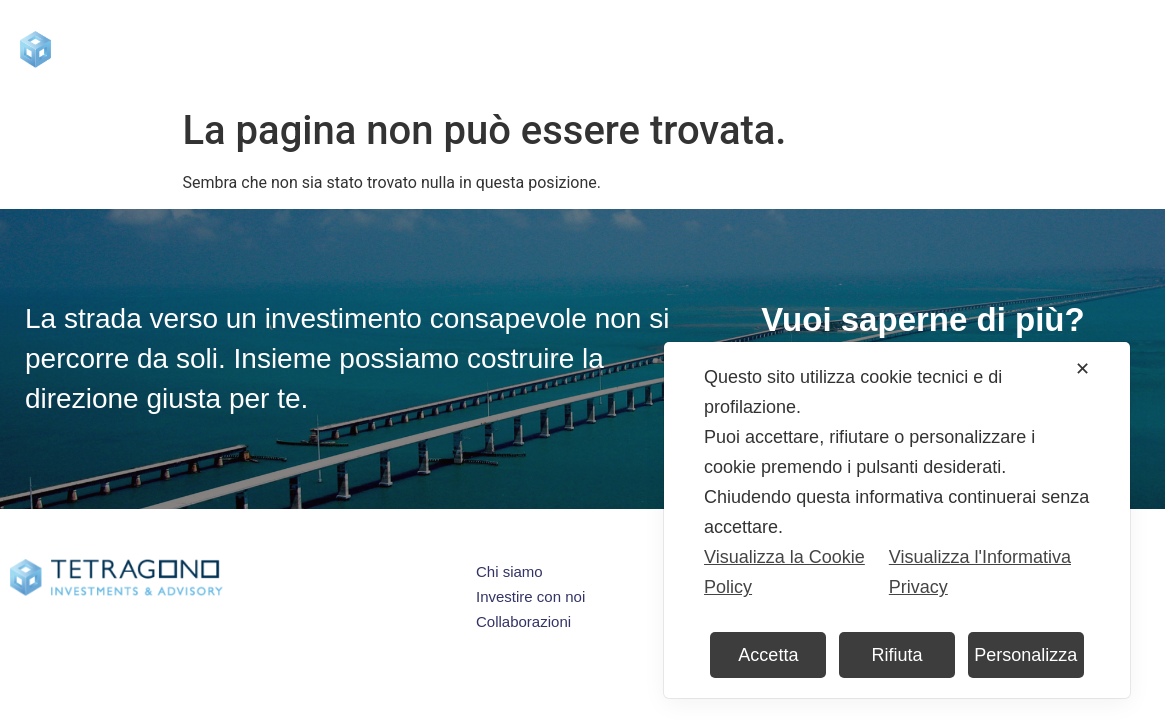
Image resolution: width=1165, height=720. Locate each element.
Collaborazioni (876, 49)
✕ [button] (1082, 369)
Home (314, 49)
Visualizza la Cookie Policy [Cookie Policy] (784, 572)
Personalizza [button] (1025, 655)
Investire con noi (575, 49)
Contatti (1009, 49)
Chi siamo (422, 49)
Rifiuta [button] (897, 655)
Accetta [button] (768, 655)
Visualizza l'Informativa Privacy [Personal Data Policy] (980, 572)
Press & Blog (728, 49)
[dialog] (897, 520)
